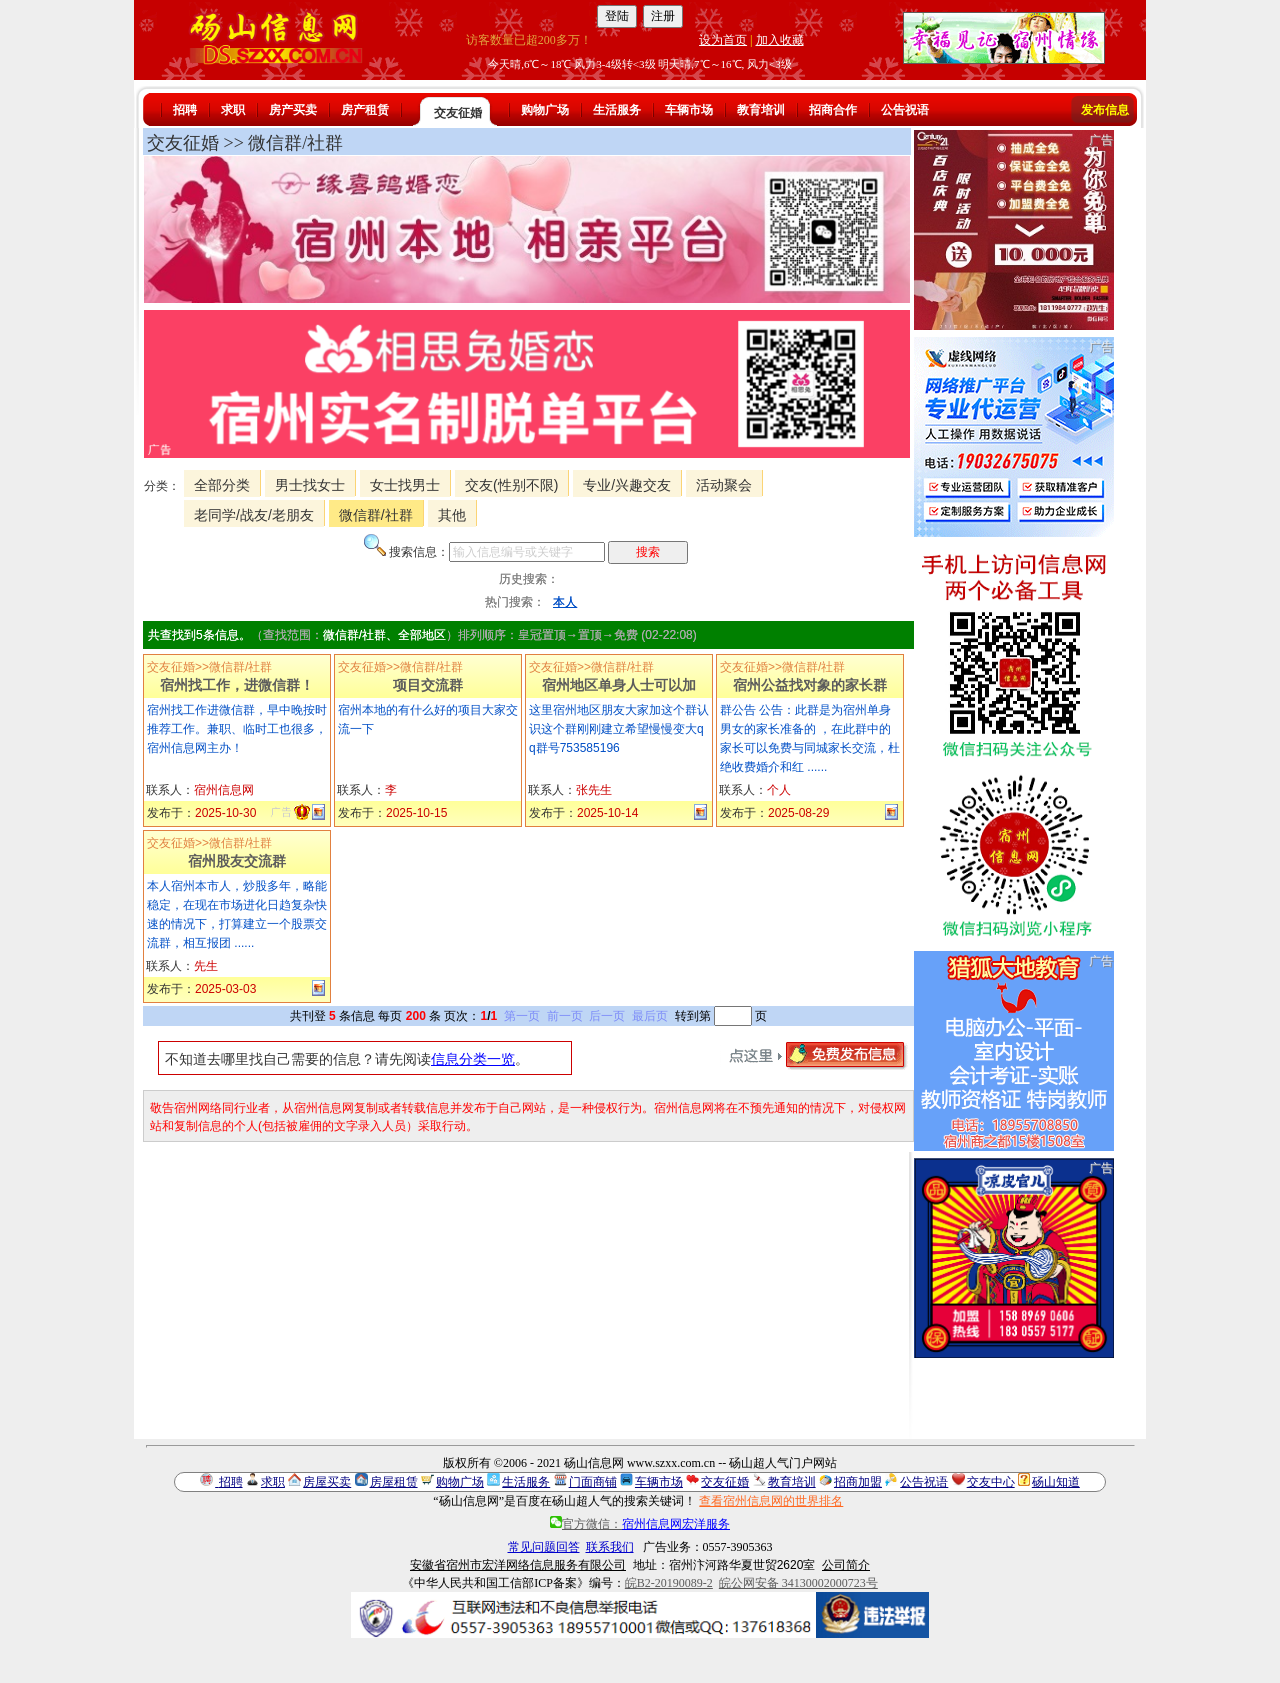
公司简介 (846, 1565)
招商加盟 (858, 1482)
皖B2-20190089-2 (669, 1583)
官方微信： (640, 1524)
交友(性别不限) (511, 485)
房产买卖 (293, 110)
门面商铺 (593, 1482)
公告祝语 (905, 110)
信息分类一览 (473, 1059)
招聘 (185, 110)
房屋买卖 (327, 1482)
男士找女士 (310, 485)
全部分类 (222, 485)
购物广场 (545, 110)
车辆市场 (689, 110)
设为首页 (723, 40)
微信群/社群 (376, 515)
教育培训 (761, 110)
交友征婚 (458, 113)
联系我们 (610, 1547)
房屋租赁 (394, 1482)
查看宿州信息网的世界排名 (771, 1501)
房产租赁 (365, 110)
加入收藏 (780, 40)
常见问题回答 (544, 1547)
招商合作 (833, 110)
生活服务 (617, 110)
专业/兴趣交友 (627, 485)
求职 (233, 110)
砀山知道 (1056, 1482)
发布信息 (1105, 110)
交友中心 (991, 1482)
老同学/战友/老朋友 (254, 515)
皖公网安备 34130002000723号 (798, 1583)
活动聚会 (724, 485)
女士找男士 (405, 485)
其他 (452, 515)
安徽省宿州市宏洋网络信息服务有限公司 (518, 1565)
